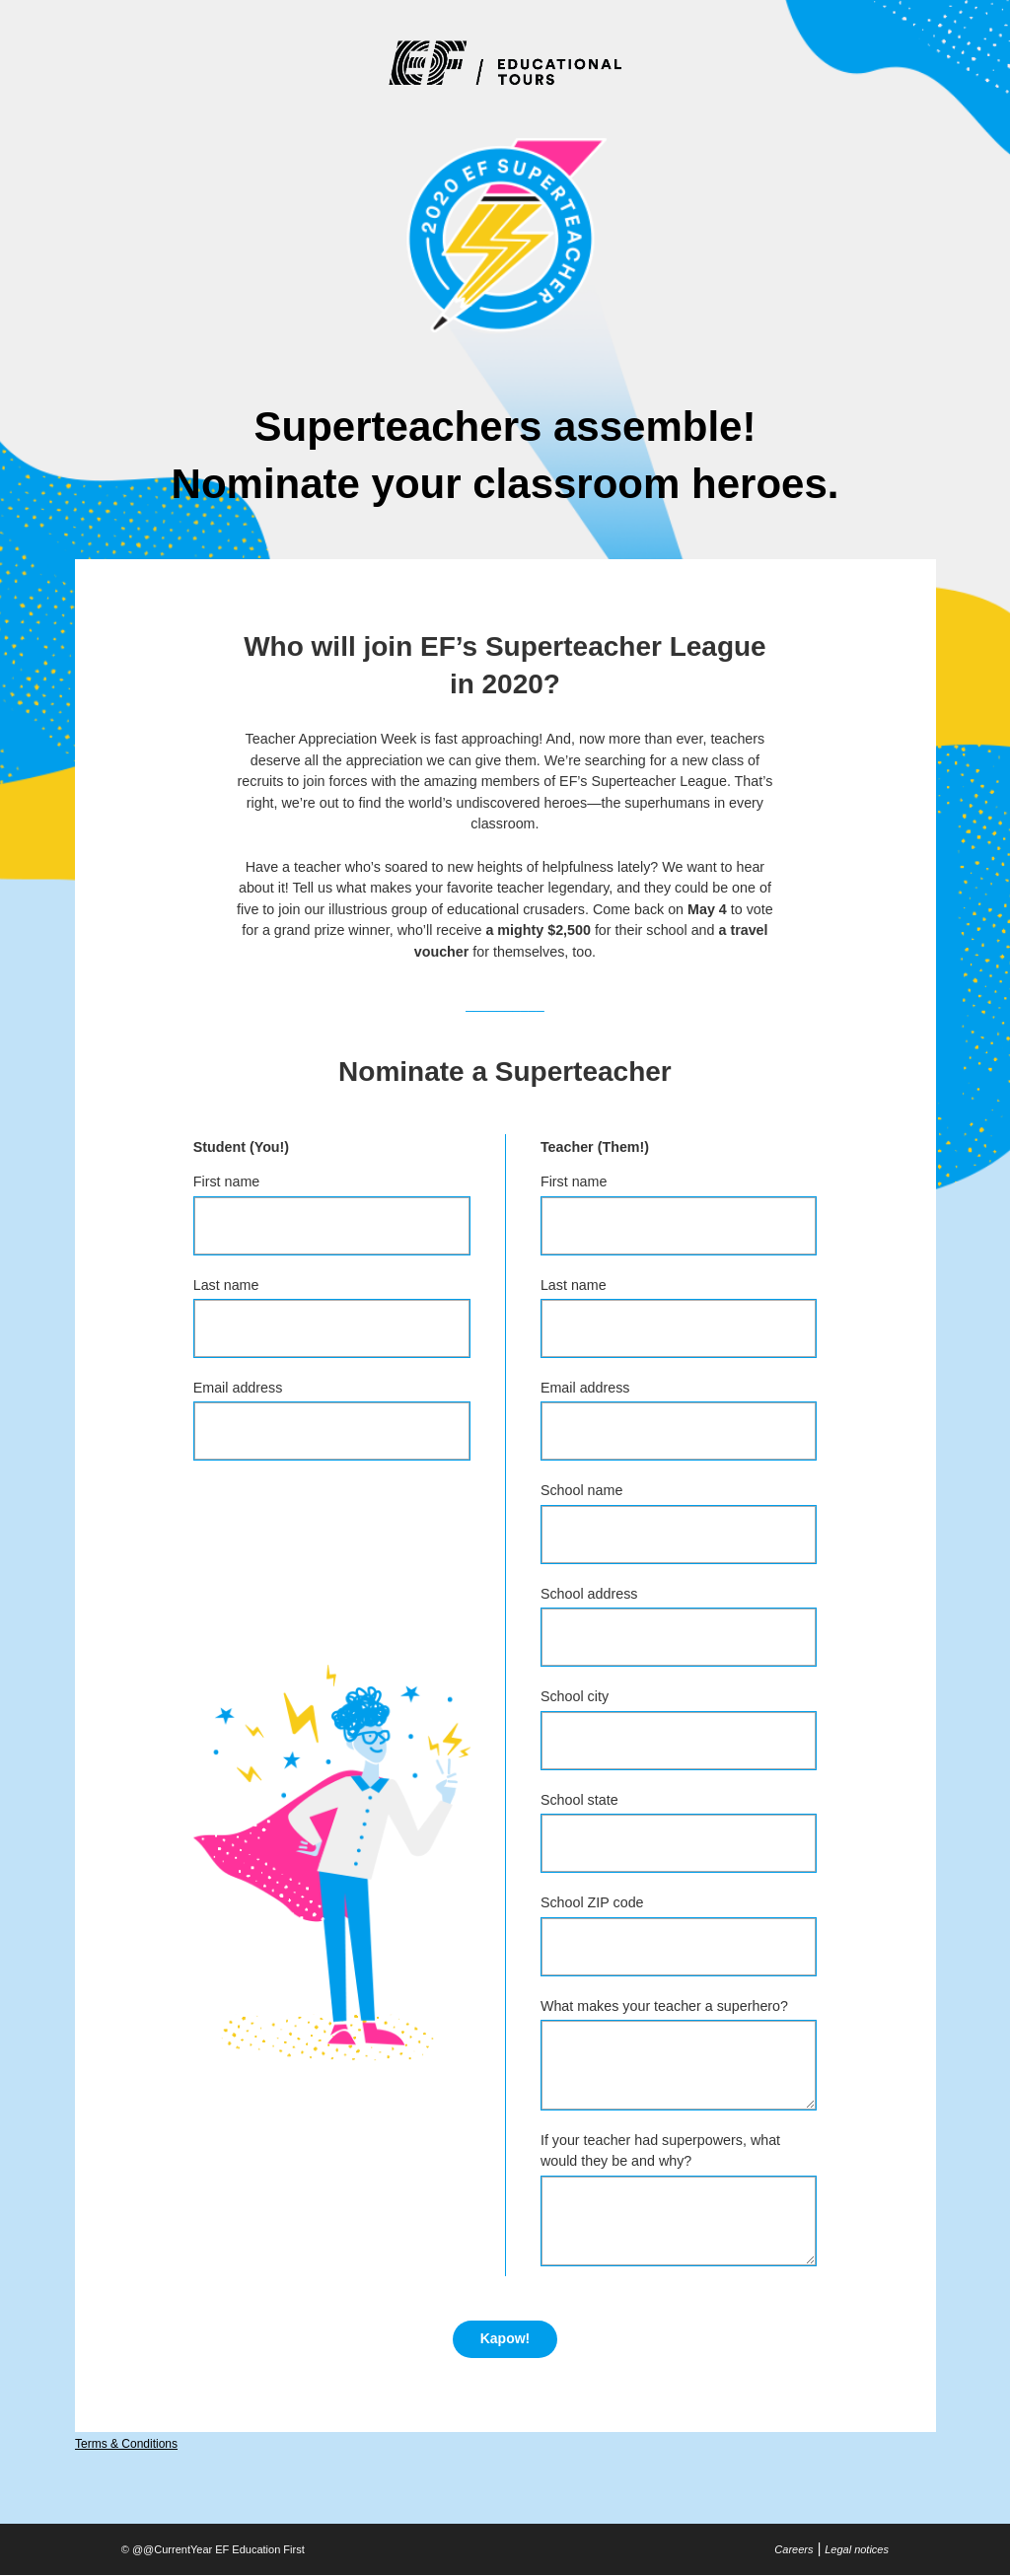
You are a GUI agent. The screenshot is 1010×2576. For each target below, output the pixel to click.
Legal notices (857, 2549)
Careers (793, 2549)
